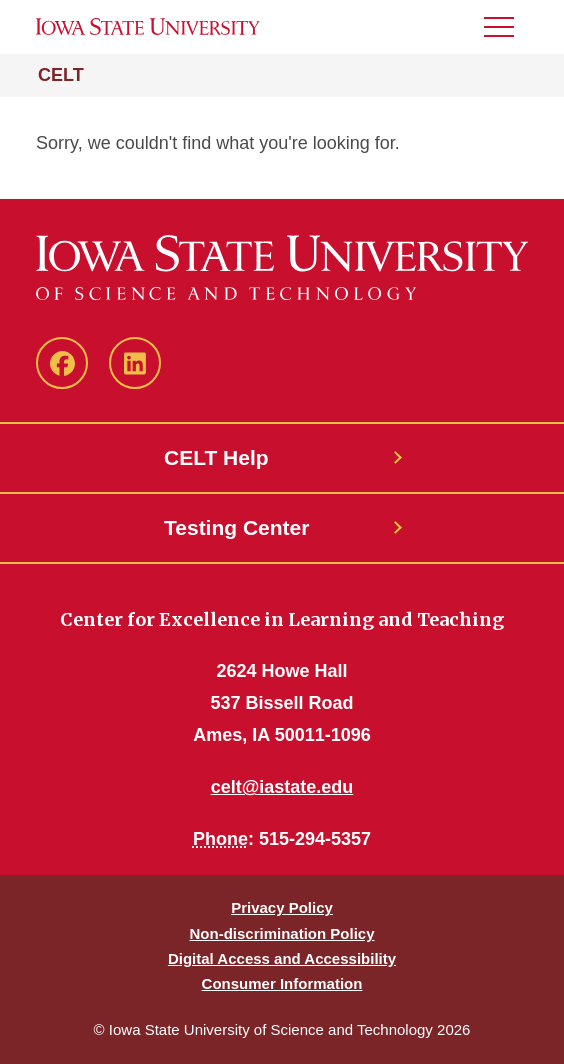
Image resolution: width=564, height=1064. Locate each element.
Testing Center (236, 527)
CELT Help (216, 457)
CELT (61, 75)
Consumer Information (282, 983)
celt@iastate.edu (282, 787)
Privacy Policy (282, 907)
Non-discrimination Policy (281, 933)
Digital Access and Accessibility (282, 958)
